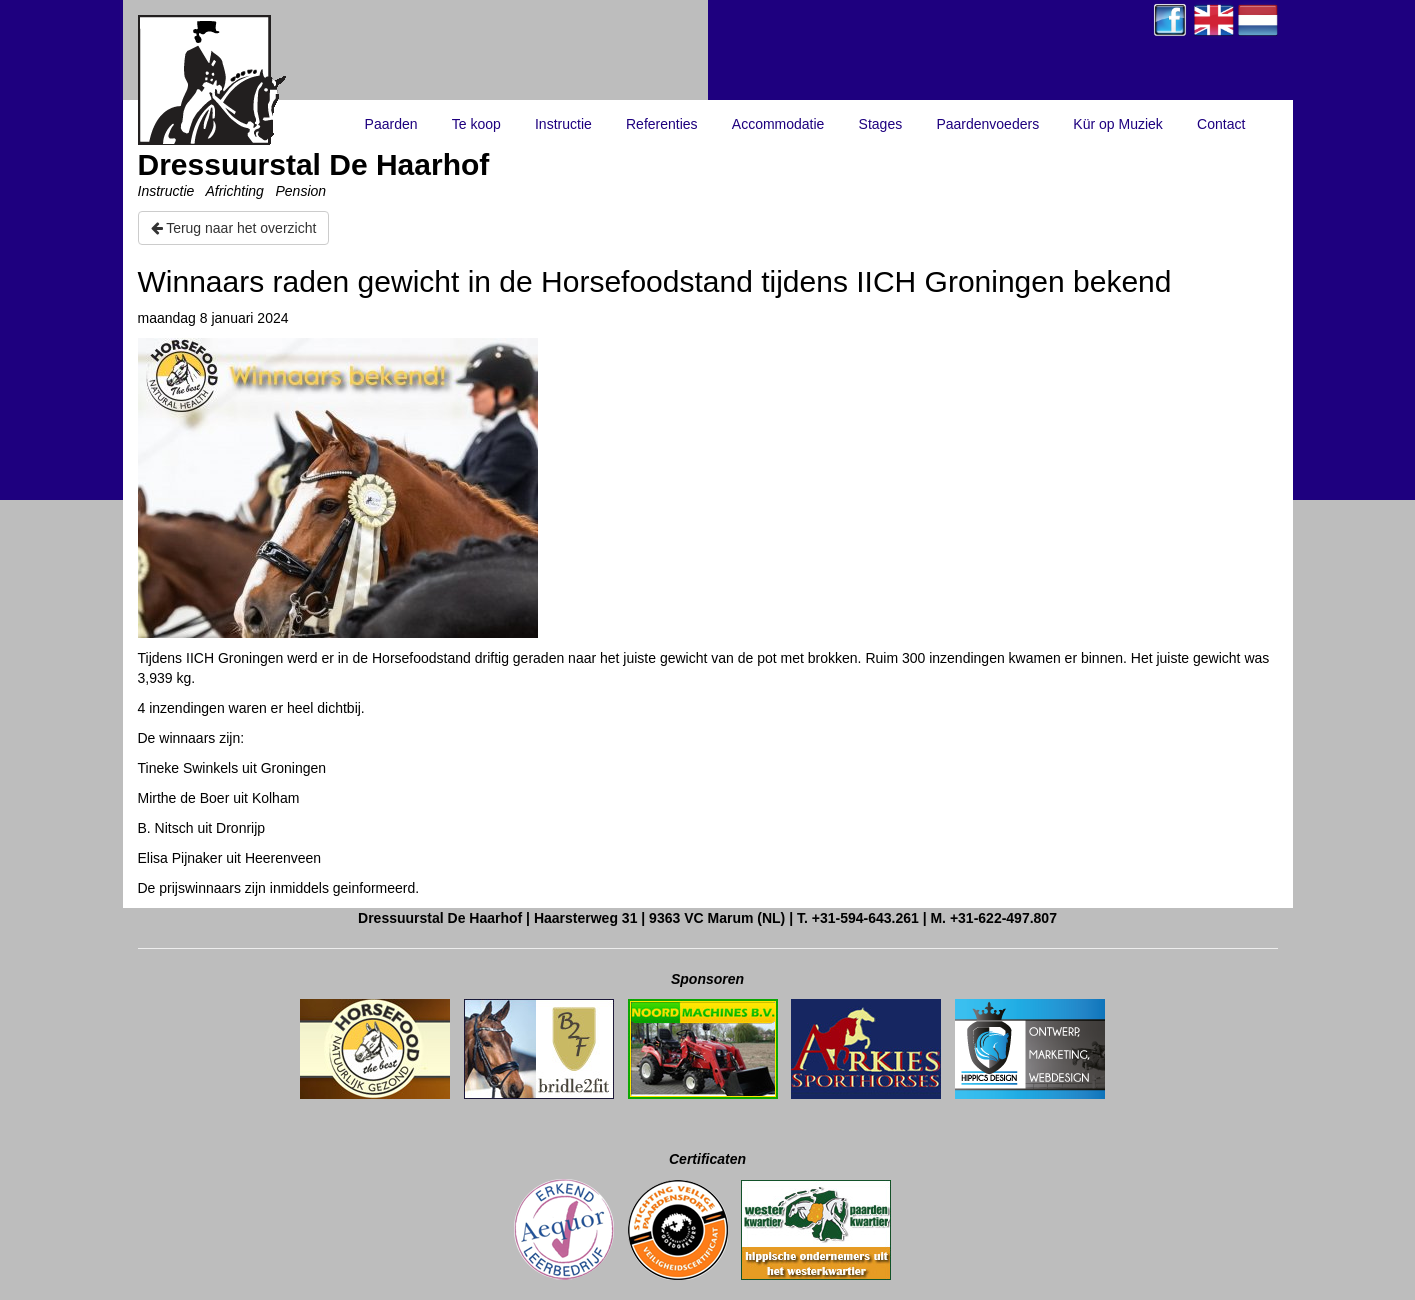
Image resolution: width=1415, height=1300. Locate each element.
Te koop (476, 124)
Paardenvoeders (987, 124)
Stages (881, 124)
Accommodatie (778, 124)
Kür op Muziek (1117, 124)
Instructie (563, 124)
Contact (1221, 124)
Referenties (662, 124)
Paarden (391, 124)
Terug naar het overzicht (234, 228)
